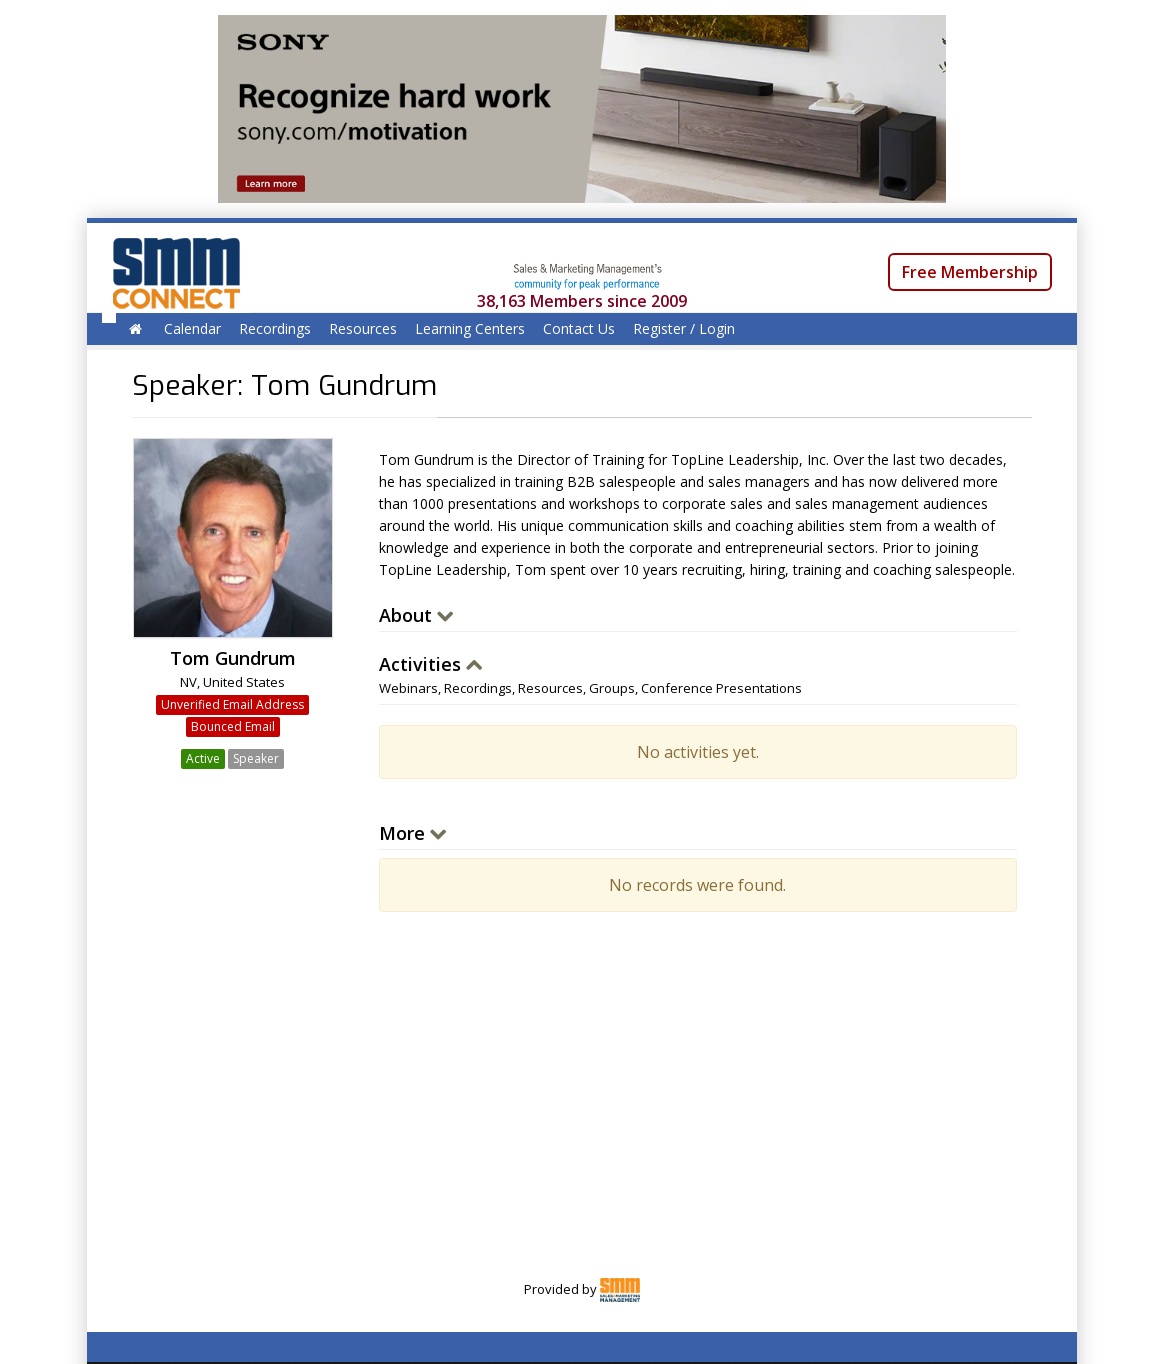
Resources (363, 328)
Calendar (192, 328)
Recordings (275, 328)
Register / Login (684, 328)
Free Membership (970, 272)
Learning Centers (470, 328)
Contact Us (579, 328)
